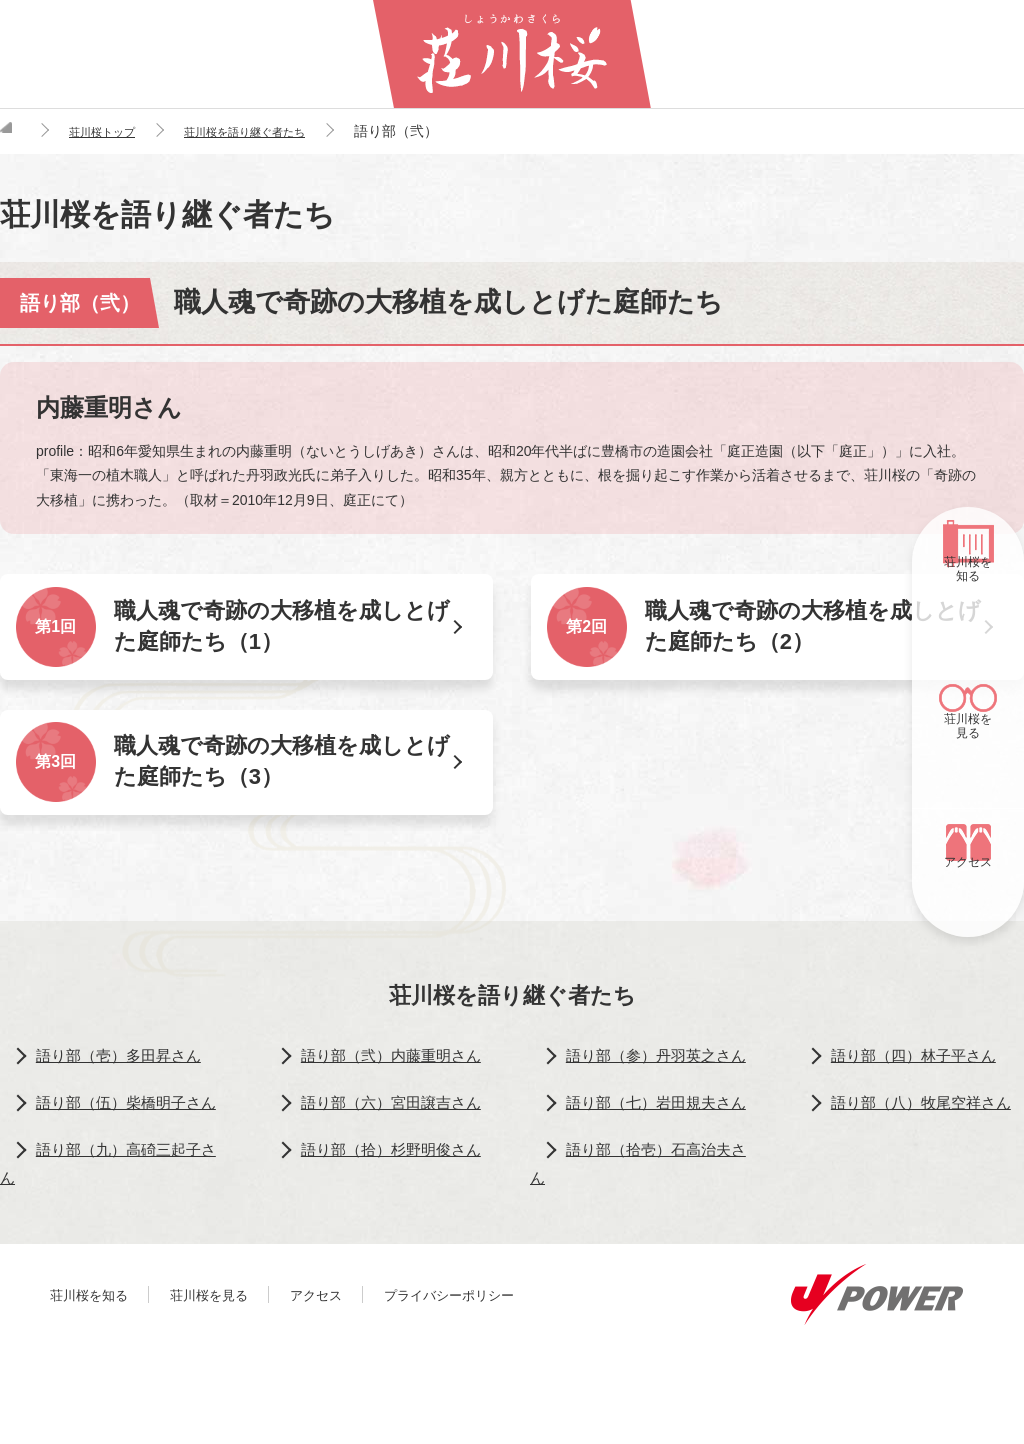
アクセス (968, 899)
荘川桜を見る (968, 758)
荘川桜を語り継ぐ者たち (512, 1007)
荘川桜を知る (968, 618)
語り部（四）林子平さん (918, 1071)
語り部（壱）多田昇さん (123, 1071)
